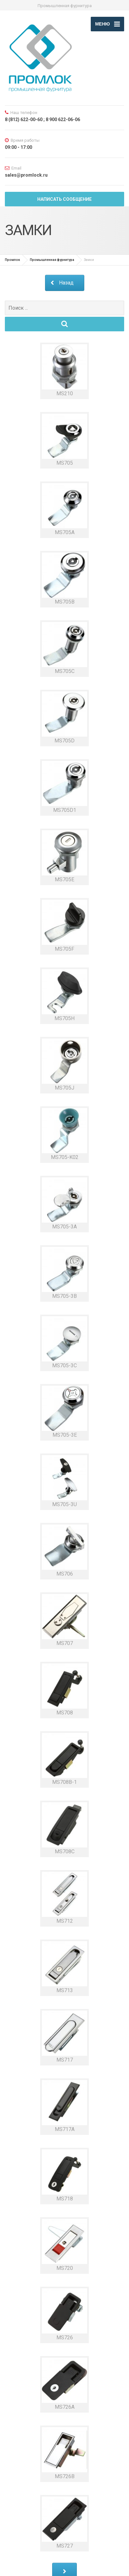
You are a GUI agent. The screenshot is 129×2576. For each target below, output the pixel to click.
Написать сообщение (64, 199)
